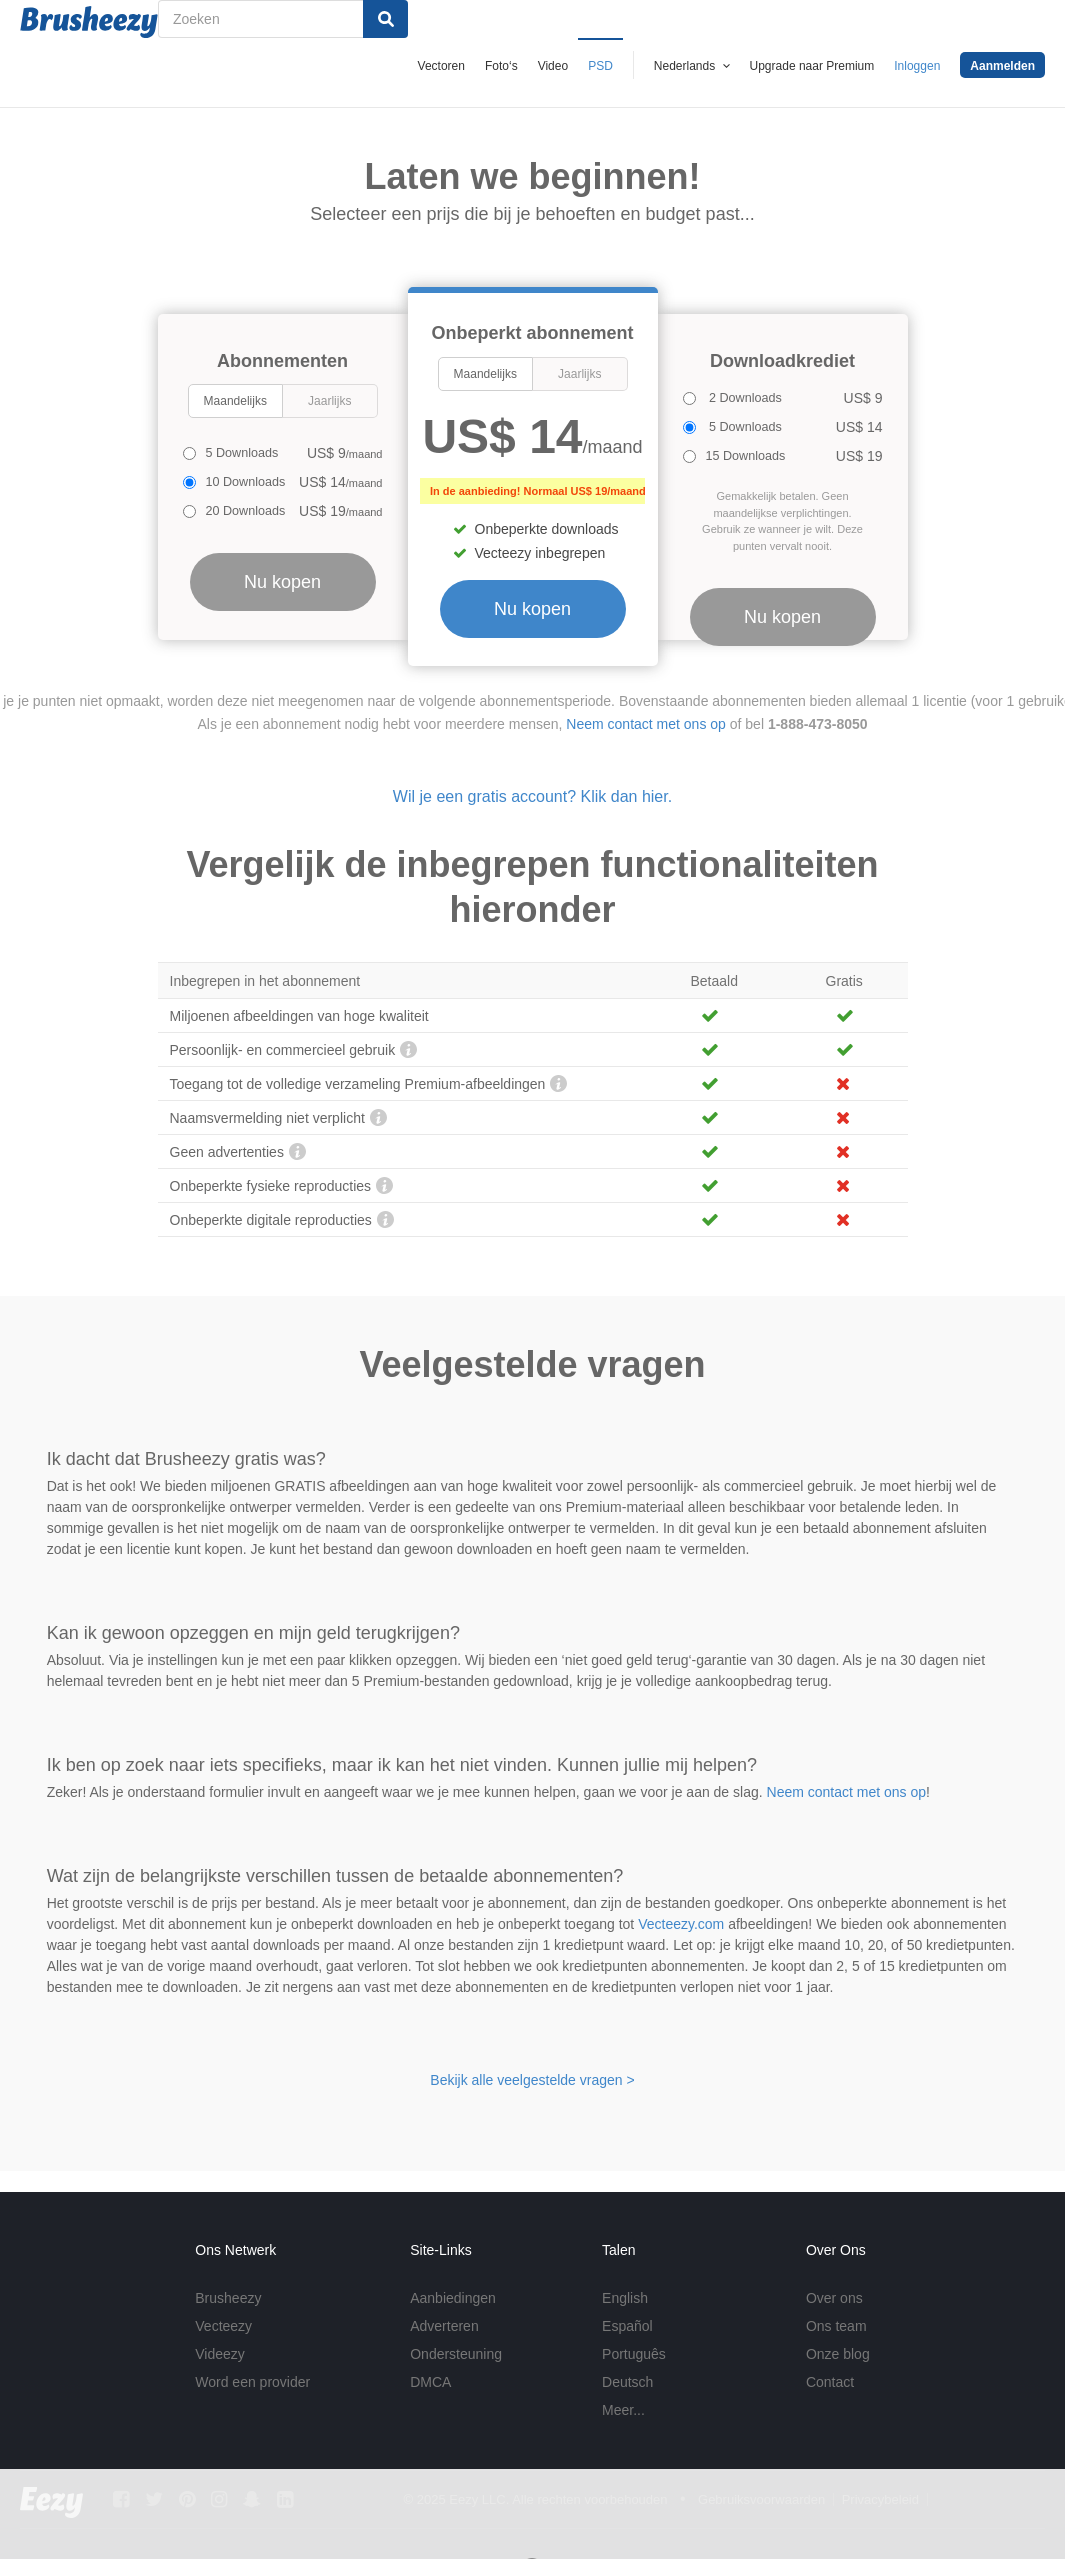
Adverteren (444, 2326)
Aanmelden (1002, 66)
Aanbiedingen (453, 2298)
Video (553, 66)
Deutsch (627, 2382)
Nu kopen (532, 609)
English (625, 2298)
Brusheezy (228, 2298)
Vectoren (441, 66)
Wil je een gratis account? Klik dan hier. (532, 796)
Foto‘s (501, 66)
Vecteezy (223, 2326)
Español (627, 2326)
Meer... (623, 2410)
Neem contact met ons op (646, 724)
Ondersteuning (456, 2354)
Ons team (836, 2326)
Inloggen (917, 66)
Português (634, 2354)
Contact (830, 2382)
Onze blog (838, 2354)
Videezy (220, 2354)
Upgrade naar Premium (812, 66)
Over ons (834, 2298)
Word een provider (252, 2382)
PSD (600, 66)
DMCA (430, 2382)
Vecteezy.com (681, 1924)
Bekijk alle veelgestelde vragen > (532, 2080)
